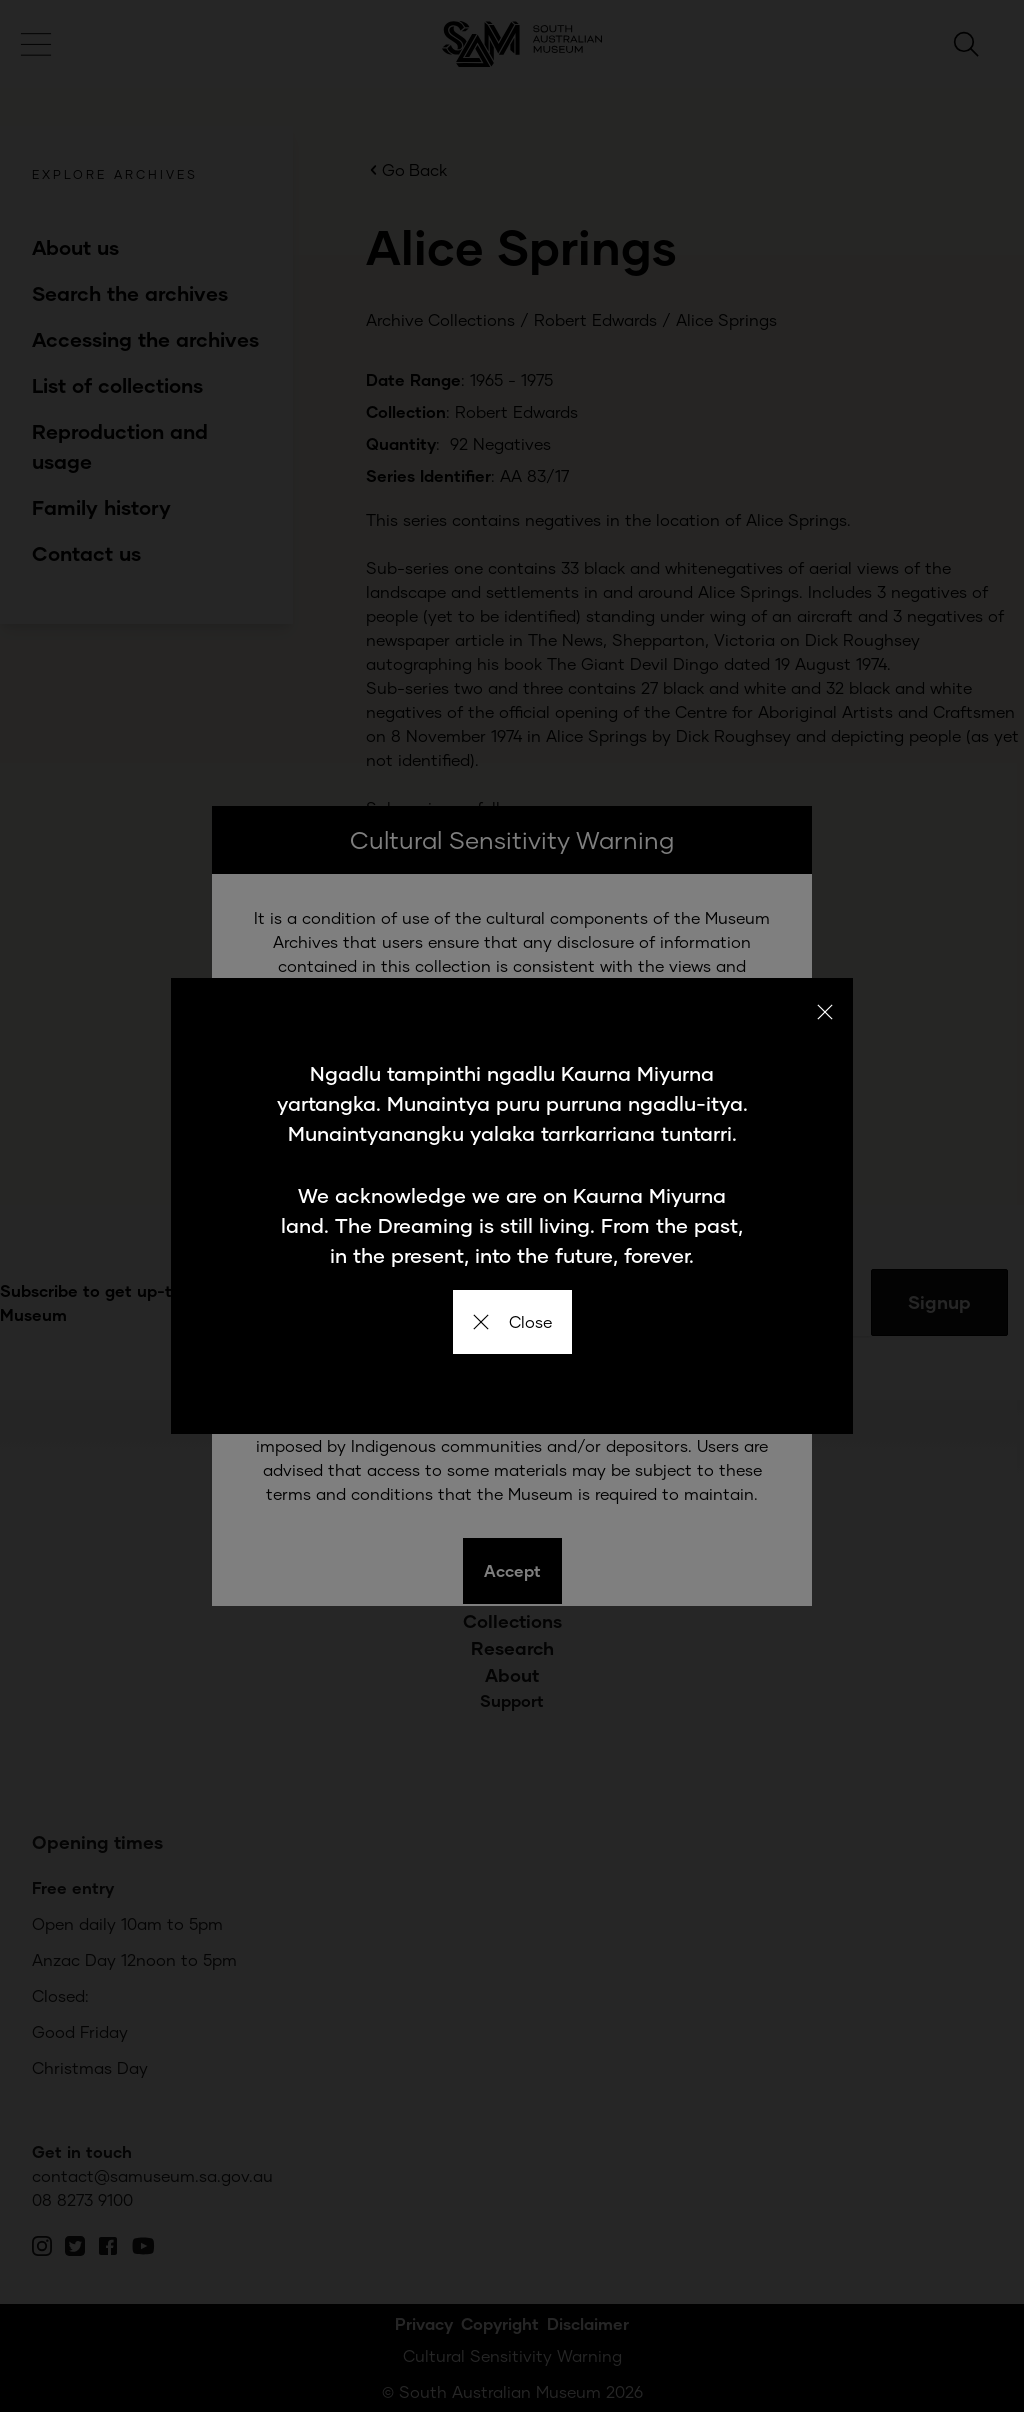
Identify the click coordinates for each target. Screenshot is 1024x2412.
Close (512, 1321)
